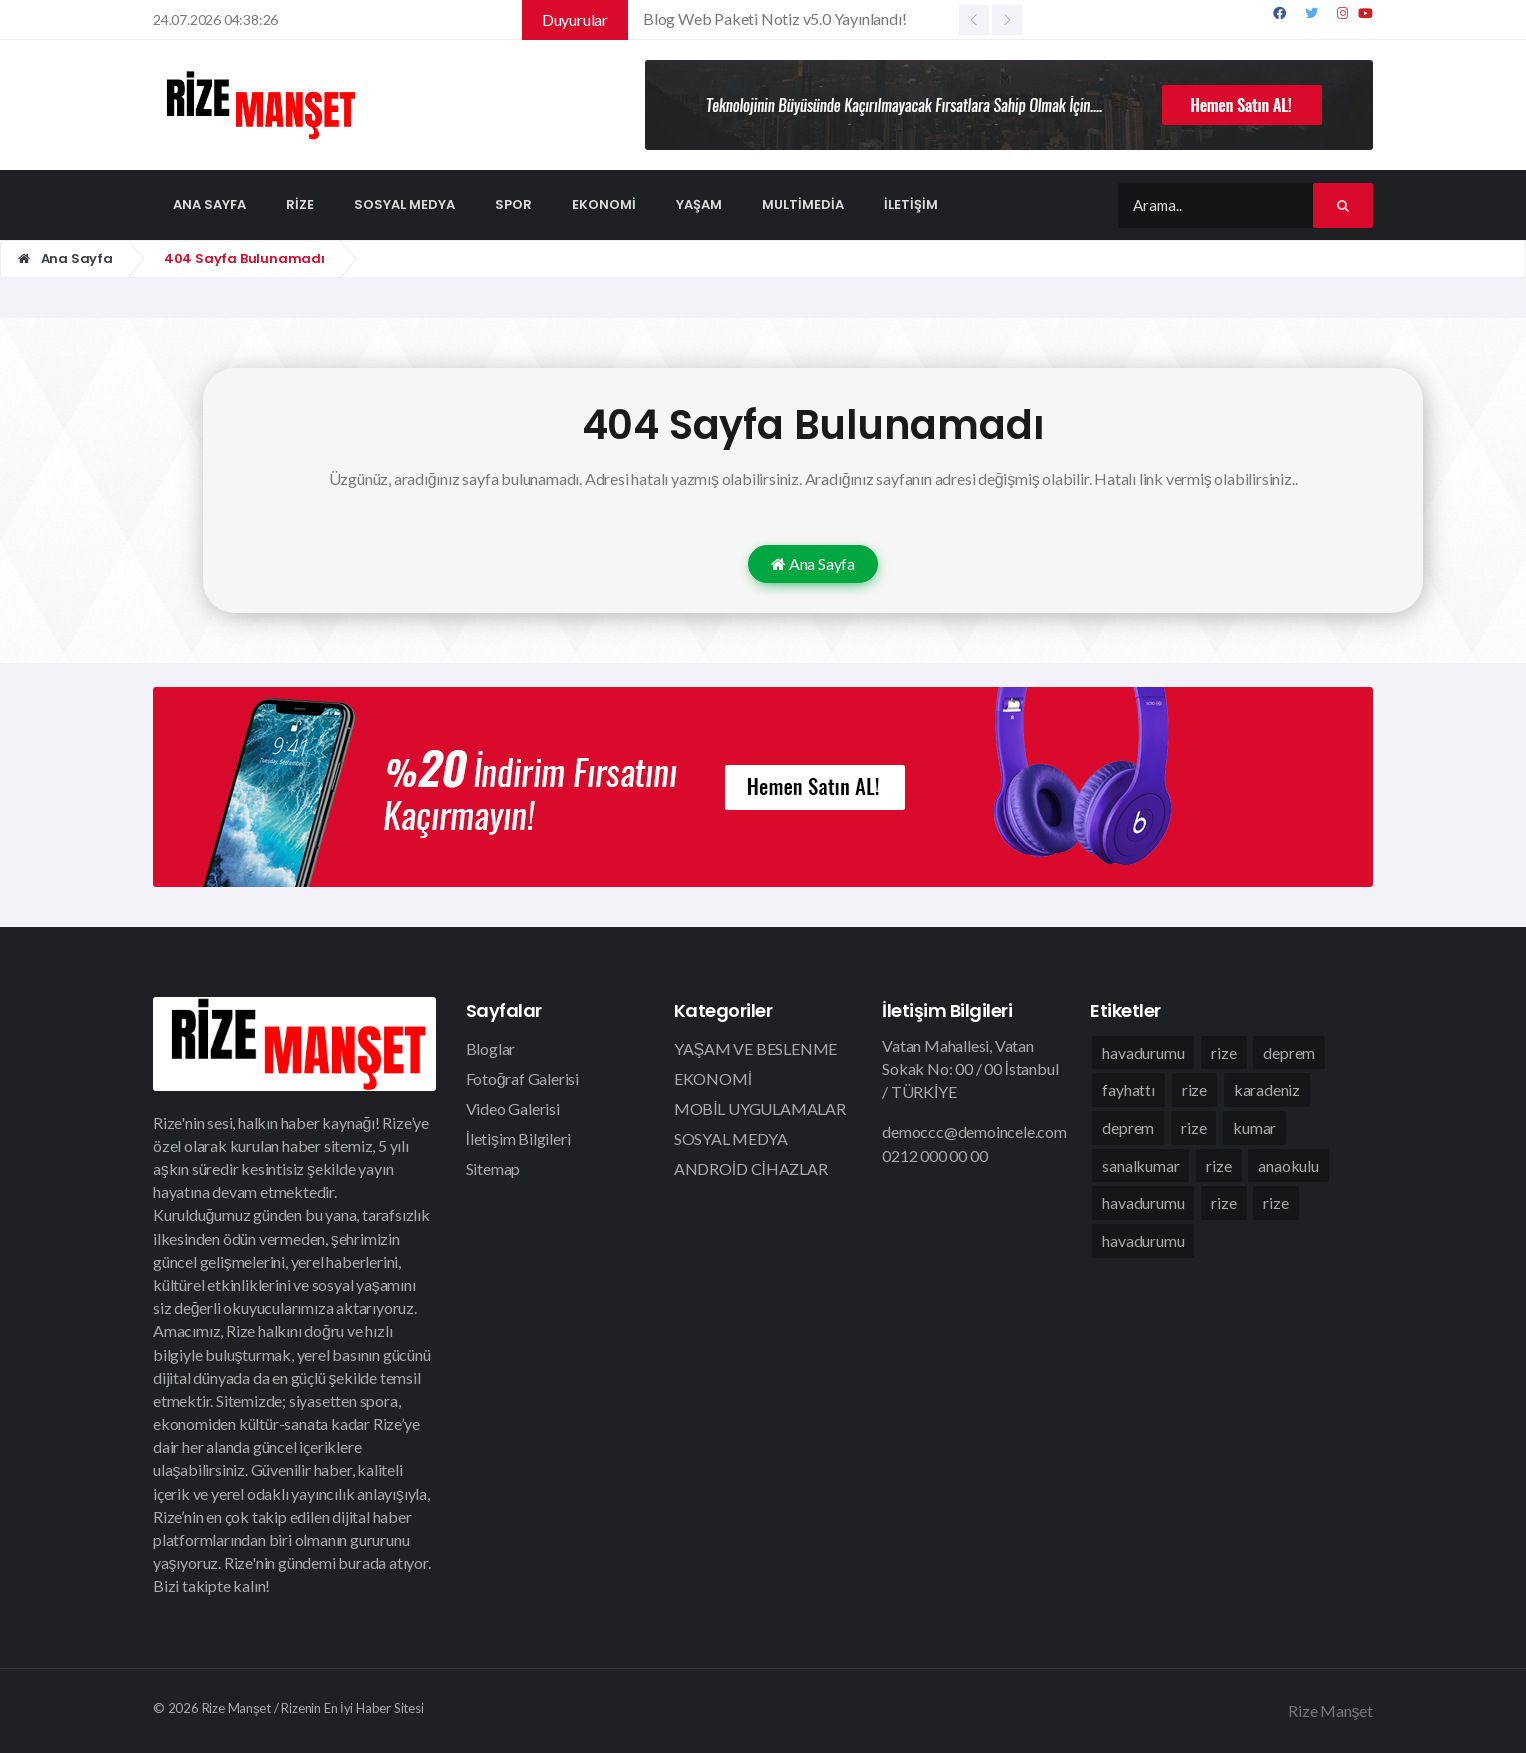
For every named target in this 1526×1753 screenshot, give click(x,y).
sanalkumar (1140, 1166)
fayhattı (1128, 1090)
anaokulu (1288, 1166)
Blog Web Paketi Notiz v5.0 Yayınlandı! (774, 18)
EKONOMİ (713, 1078)
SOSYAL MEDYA (731, 1138)
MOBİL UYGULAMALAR (760, 1108)
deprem (1289, 1052)
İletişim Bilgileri (518, 1138)
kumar (1254, 1128)
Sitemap (493, 1168)
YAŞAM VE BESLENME (755, 1048)
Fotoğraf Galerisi (523, 1078)
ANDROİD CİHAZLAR (751, 1168)
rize (1223, 1052)
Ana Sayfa (65, 258)
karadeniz (1267, 1090)
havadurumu (1143, 1052)
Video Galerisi (513, 1108)
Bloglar (491, 1048)
